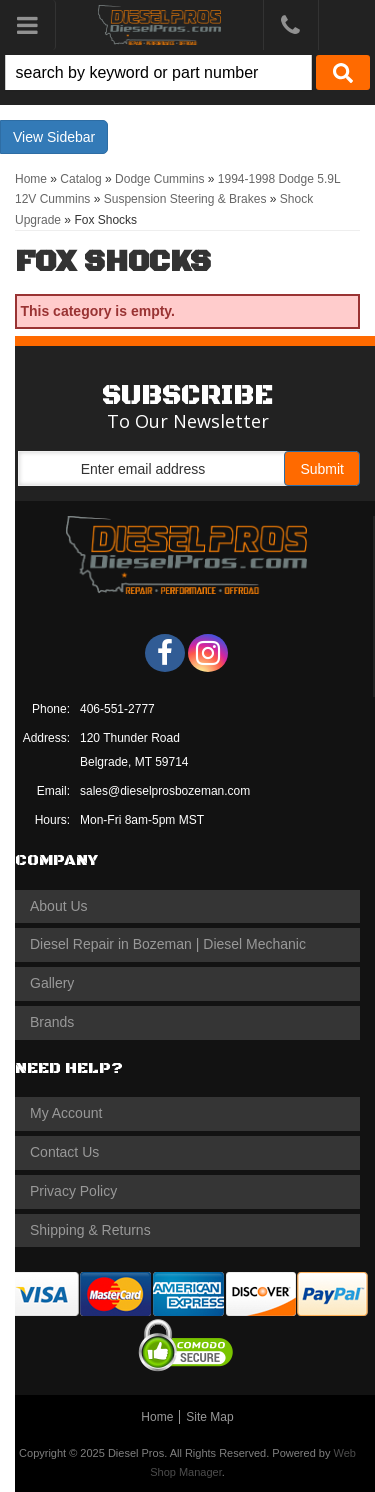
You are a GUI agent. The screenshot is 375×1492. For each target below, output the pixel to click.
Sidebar (71, 137)
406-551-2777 (117, 709)
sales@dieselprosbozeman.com (165, 791)
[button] (187, 72)
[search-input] (158, 72)
